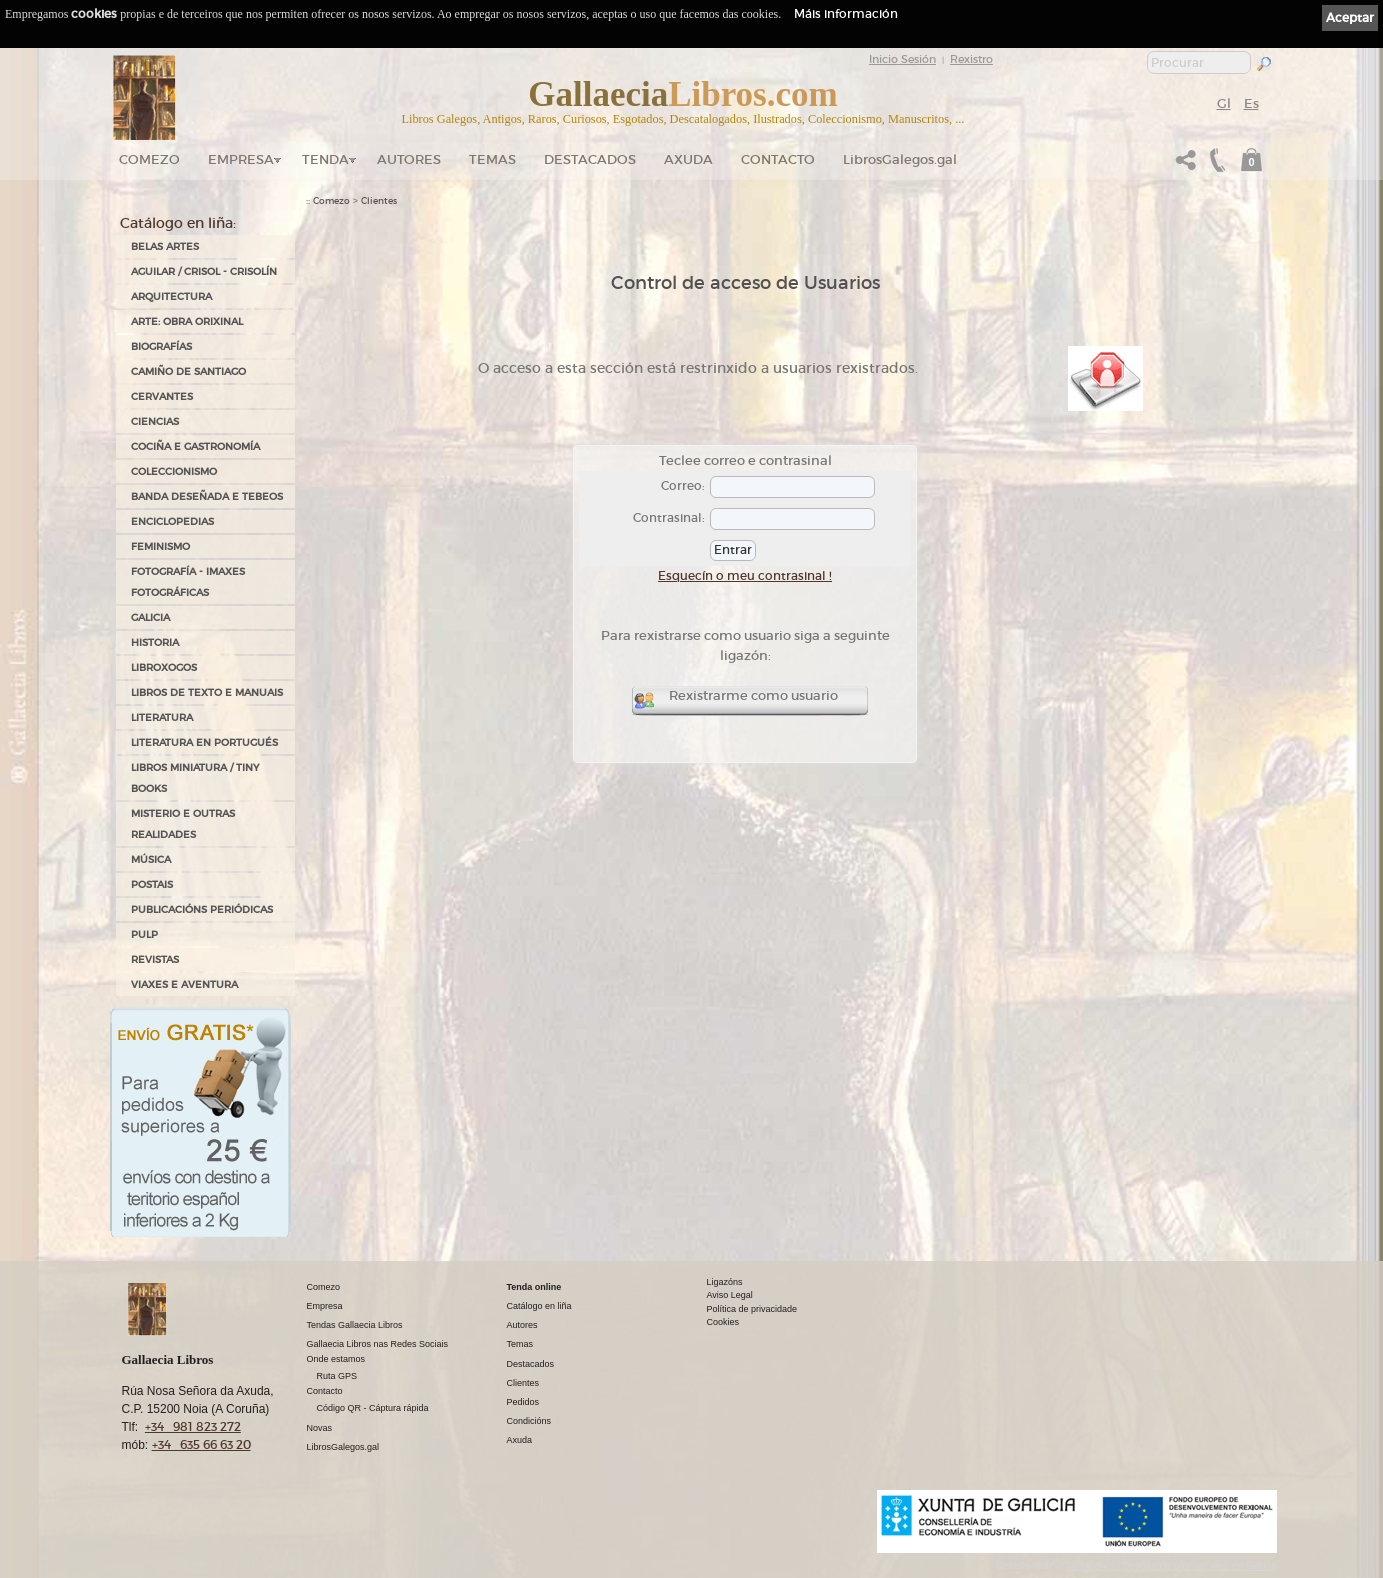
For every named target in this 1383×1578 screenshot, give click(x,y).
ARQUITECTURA (171, 296)
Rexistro (971, 59)
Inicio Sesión (902, 59)
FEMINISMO (160, 546)
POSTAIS (152, 884)
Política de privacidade (752, 1309)
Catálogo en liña (539, 1306)
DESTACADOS (590, 159)
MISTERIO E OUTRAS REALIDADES (183, 824)
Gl (1224, 103)
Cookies (723, 1322)
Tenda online (534, 1287)
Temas (492, 159)
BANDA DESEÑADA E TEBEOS (207, 496)
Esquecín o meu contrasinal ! (745, 575)
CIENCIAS (155, 421)
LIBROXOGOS (164, 667)
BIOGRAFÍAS (161, 346)
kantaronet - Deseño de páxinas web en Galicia (1171, 1565)
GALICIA (150, 617)
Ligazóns (725, 1282)
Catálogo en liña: (178, 223)
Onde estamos (336, 1359)
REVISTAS (155, 959)
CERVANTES (162, 396)
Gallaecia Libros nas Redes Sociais (378, 1344)
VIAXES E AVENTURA (184, 984)
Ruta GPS (337, 1376)
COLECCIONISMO (174, 471)
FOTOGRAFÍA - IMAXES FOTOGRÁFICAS (188, 582)
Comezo (149, 159)
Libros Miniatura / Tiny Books (195, 778)
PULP (144, 934)
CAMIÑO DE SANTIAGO (188, 371)
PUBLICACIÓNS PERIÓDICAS (202, 909)
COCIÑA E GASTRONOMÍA (195, 446)
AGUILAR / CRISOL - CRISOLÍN (204, 271)
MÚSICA (151, 859)
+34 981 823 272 (193, 1426)
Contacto (778, 159)
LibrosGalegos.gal (900, 159)
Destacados (531, 1364)
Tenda (325, 159)
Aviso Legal (730, 1295)
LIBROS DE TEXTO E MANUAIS (207, 692)
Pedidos (523, 1402)
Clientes (379, 201)
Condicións (529, 1421)
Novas (320, 1428)
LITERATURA (162, 717)
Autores (409, 159)
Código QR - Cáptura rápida (373, 1408)
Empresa (241, 159)
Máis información (846, 13)
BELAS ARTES (165, 246)
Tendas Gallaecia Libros (355, 1325)
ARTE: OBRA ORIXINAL (187, 321)
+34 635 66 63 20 (201, 1444)
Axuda (688, 159)
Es (1251, 103)
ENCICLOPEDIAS (172, 521)
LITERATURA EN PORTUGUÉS (204, 742)
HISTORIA (155, 642)
